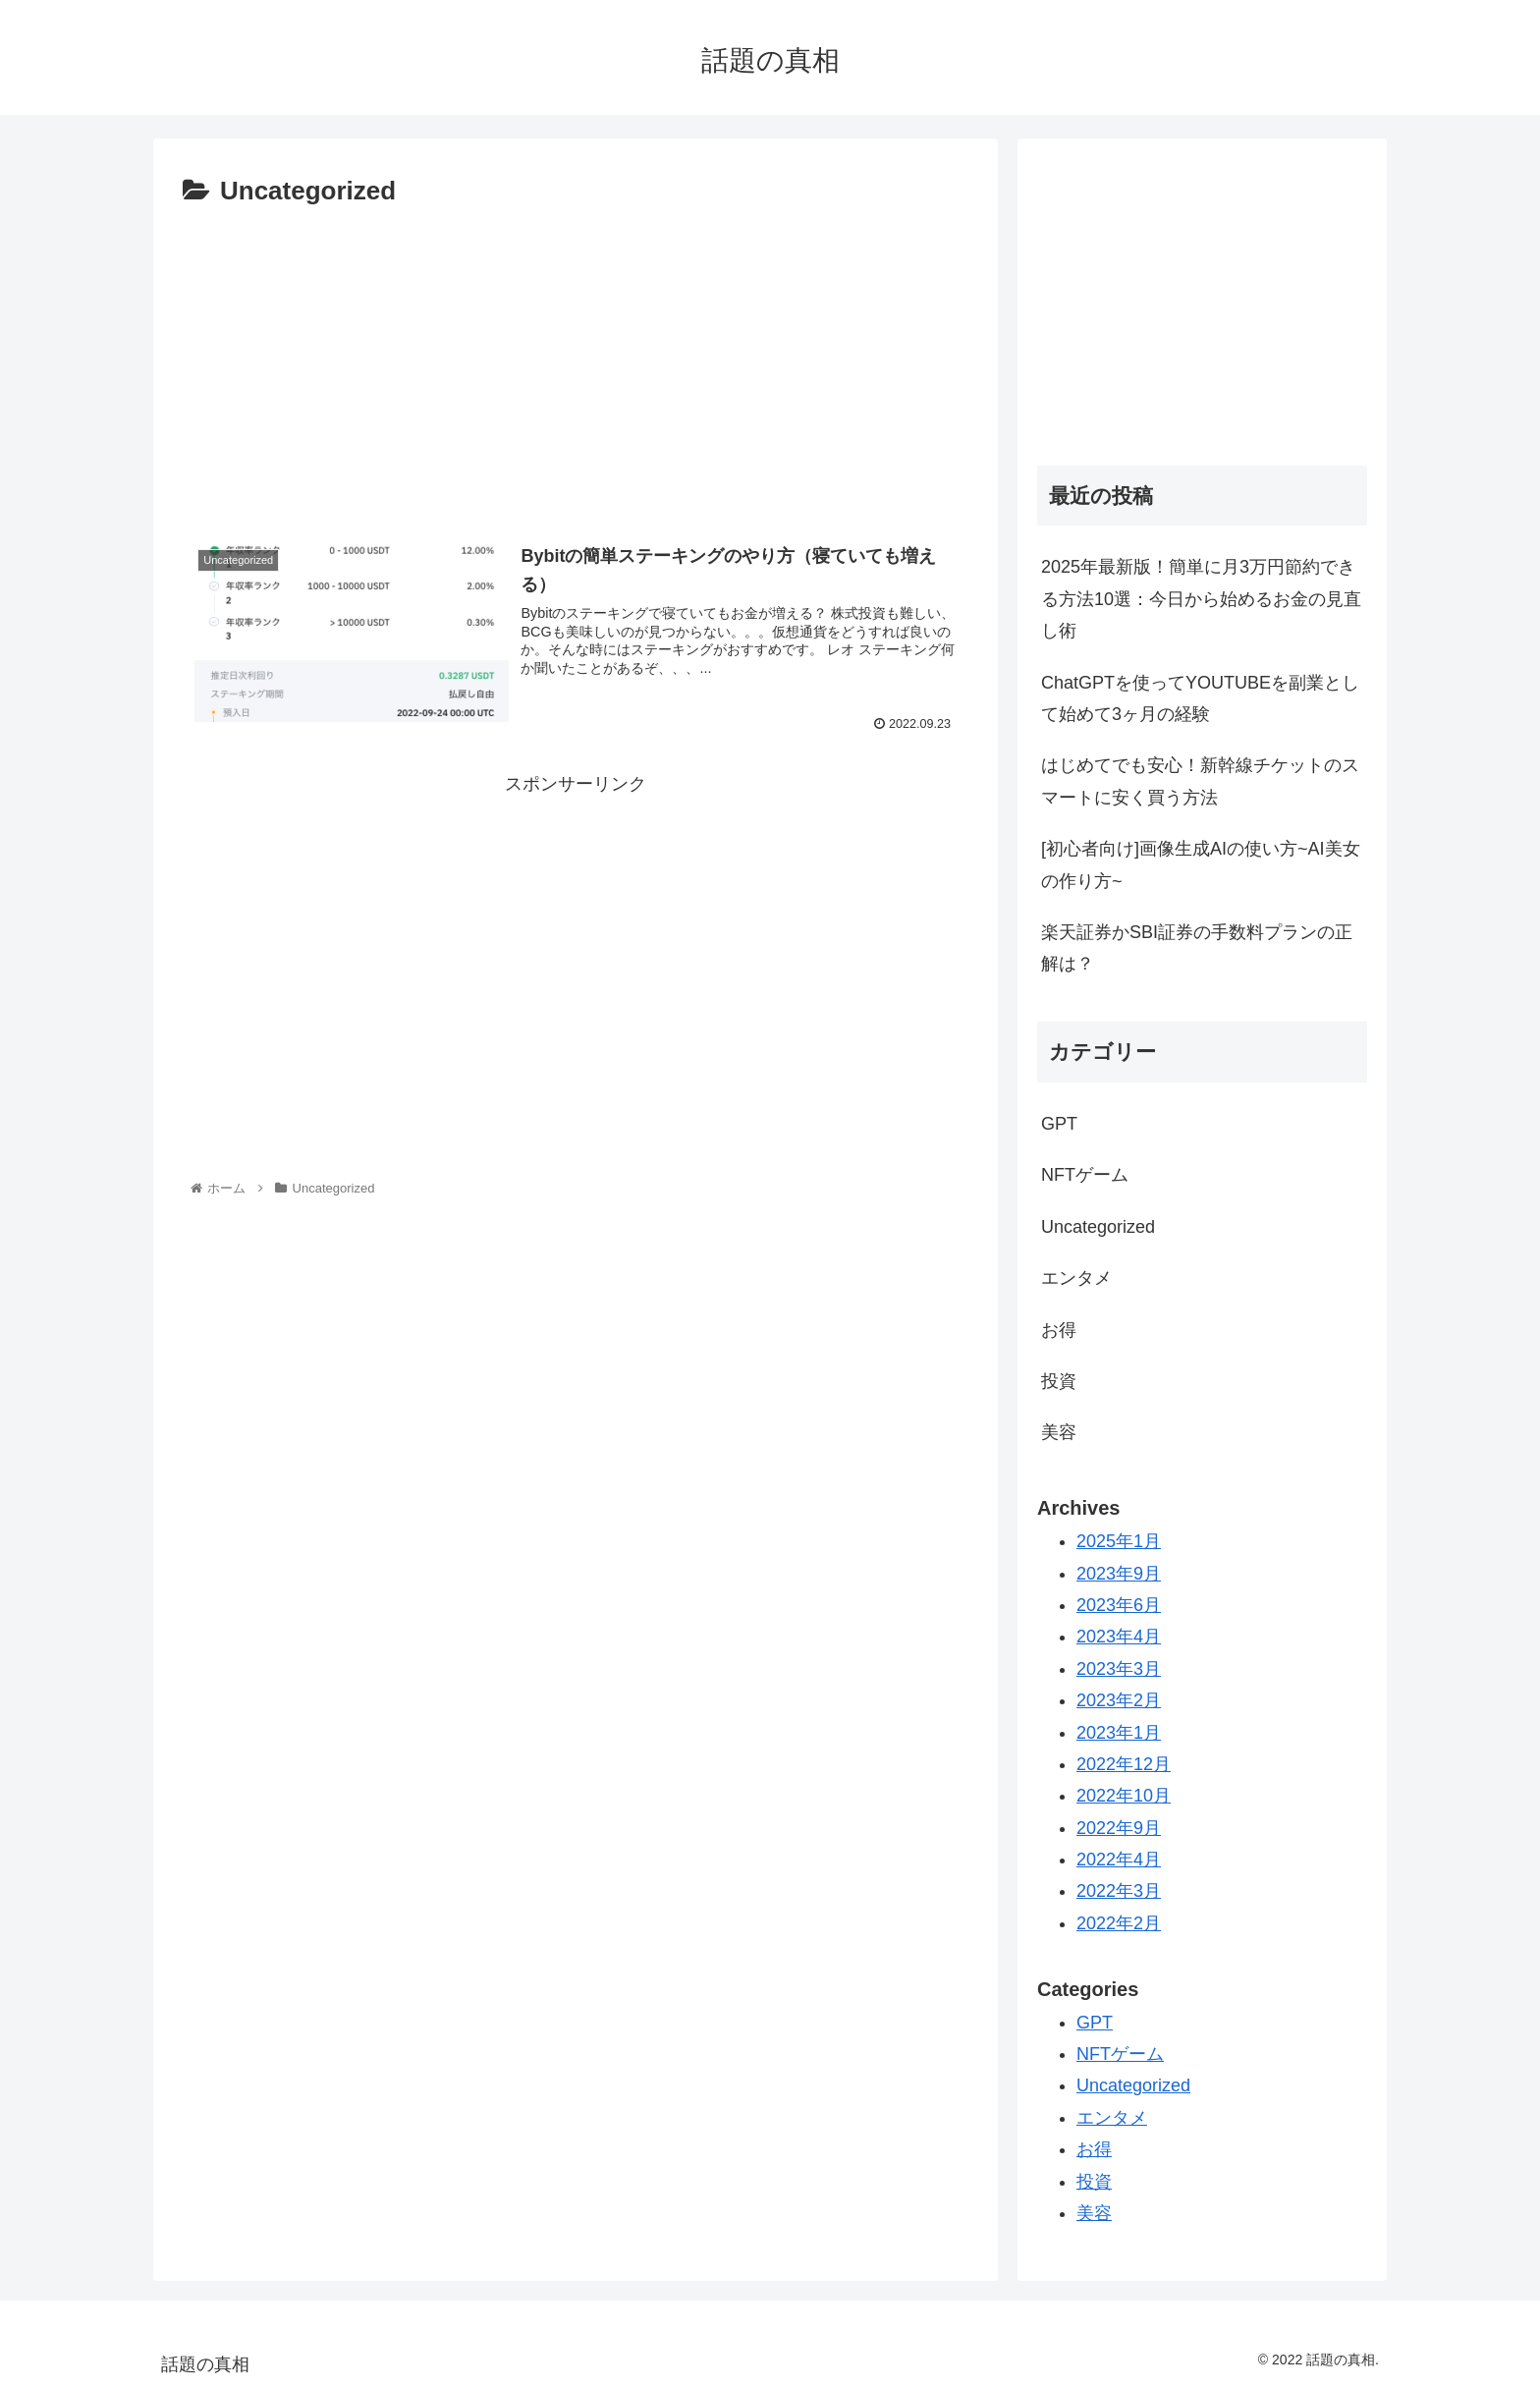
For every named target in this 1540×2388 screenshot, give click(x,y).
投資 (1058, 1381)
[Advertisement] (575, 361)
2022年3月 (1118, 1891)
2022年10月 (1123, 1795)
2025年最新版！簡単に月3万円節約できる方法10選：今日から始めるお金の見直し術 (1201, 598)
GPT (1059, 1124)
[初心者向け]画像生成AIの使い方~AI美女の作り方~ (1200, 864)
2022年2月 (1118, 1923)
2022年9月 (1118, 1828)
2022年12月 (1123, 1764)
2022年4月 (1118, 1859)
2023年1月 (1118, 1733)
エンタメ (1076, 1278)
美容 (1058, 1432)
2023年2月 (1118, 1700)
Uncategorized (1098, 1227)
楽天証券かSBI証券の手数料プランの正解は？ (1196, 947)
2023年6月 (1118, 1605)
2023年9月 (1118, 1573)
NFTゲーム (1084, 1175)
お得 (1058, 1330)
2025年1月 (1118, 1541)
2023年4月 (1118, 1636)
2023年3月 (1118, 1669)
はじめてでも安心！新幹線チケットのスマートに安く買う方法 (1200, 780)
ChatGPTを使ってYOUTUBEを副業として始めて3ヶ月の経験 (1200, 698)
